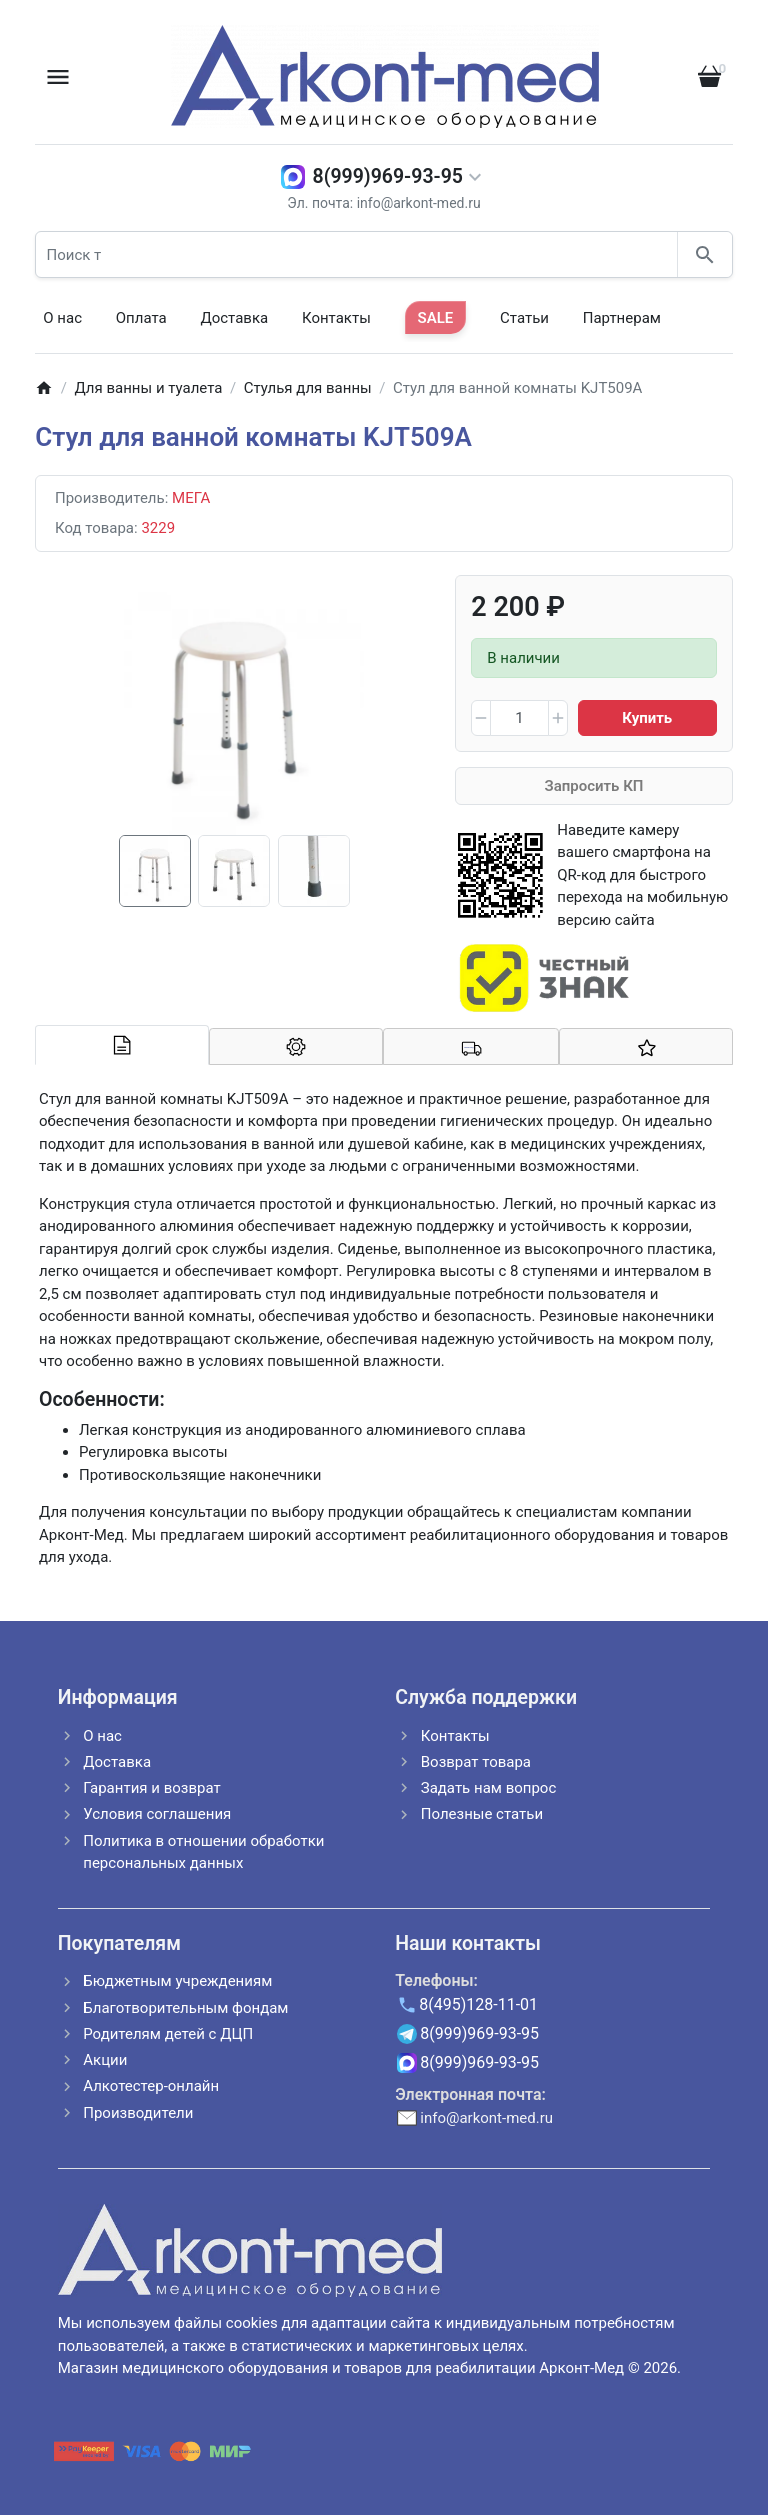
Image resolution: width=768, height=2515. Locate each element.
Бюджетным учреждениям (177, 1981)
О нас (62, 318)
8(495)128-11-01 (478, 2004)
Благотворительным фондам (185, 2008)
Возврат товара (476, 1762)
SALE (436, 318)
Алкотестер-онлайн (151, 2086)
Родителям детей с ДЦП (168, 2034)
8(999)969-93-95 (388, 176)
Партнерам (622, 318)
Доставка (234, 318)
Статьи (524, 318)
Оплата (141, 318)
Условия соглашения (157, 1814)
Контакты (336, 318)
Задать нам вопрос (489, 1788)
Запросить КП (594, 786)
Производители (138, 2113)
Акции (105, 2060)
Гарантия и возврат (151, 1788)
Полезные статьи (482, 1814)
